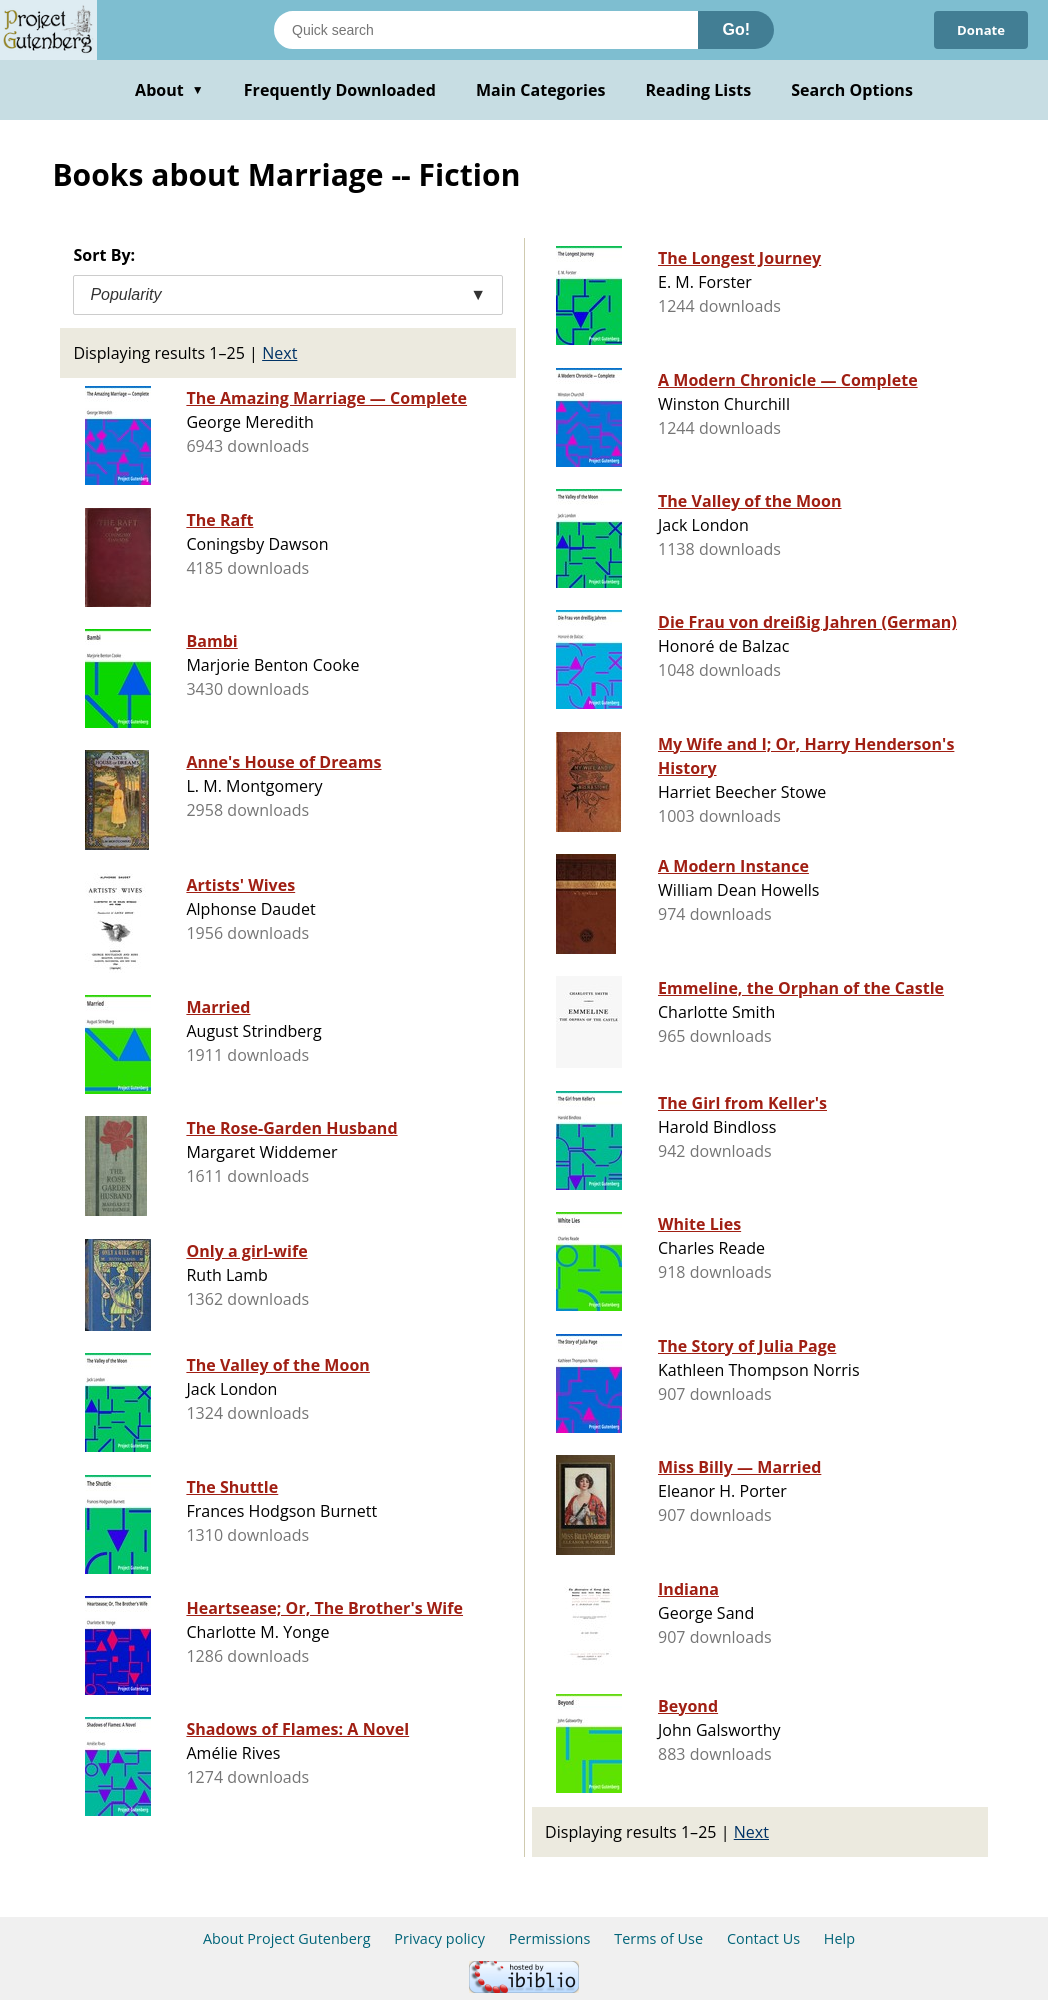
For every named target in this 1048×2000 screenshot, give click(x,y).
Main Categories (541, 90)
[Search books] (486, 30)
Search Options (852, 90)
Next (279, 353)
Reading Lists (699, 90)
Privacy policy (439, 1938)
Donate (978, 29)
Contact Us (763, 1938)
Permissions (550, 1938)
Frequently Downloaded (340, 90)
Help (839, 1938)
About (169, 90)
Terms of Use (658, 1938)
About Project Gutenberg (287, 1938)
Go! (736, 29)
